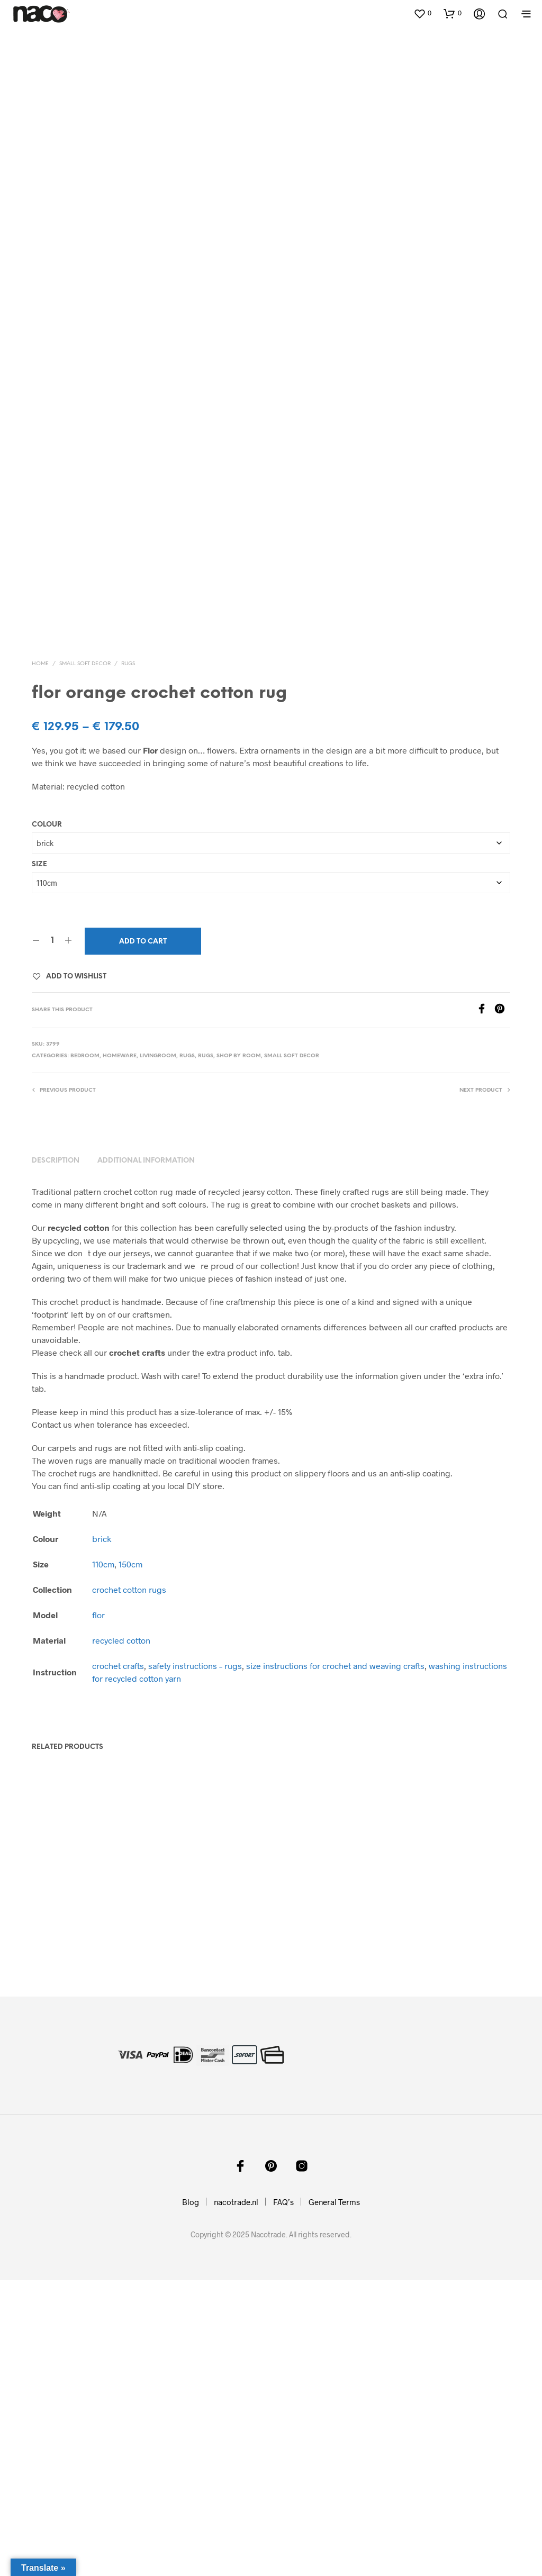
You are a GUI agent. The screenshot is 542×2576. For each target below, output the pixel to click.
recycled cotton (121, 1936)
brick (101, 1834)
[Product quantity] (52, 1236)
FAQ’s (283, 2497)
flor (98, 1911)
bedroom (85, 1352)
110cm (103, 1860)
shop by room (238, 1352)
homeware (120, 1352)
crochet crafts (118, 1961)
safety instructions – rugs (195, 1961)
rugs (128, 960)
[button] (422, 13)
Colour (47, 1120)
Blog (190, 2497)
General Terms (334, 2497)
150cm (130, 1860)
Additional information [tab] (146, 1456)
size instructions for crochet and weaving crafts (335, 1961)
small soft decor (85, 960)
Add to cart (143, 1237)
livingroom (158, 1352)
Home (40, 960)
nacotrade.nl (236, 2497)
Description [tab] (55, 1456)
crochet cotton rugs (129, 1885)
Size (39, 1160)
